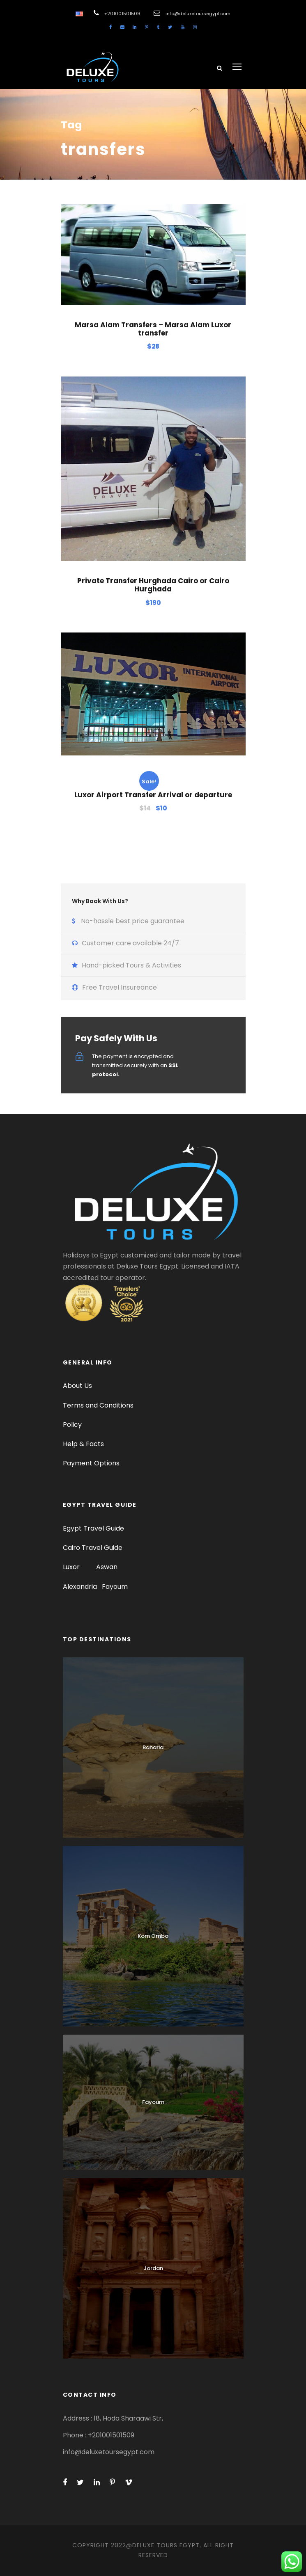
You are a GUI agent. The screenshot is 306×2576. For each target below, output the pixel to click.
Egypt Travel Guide (93, 1528)
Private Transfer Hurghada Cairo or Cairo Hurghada (153, 585)
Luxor (72, 1567)
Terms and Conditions (98, 1405)
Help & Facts (83, 1444)
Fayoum (115, 1586)
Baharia (153, 1747)
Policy (72, 1424)
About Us (77, 1385)
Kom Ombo (153, 1936)
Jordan (153, 2268)
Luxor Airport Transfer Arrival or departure (153, 795)
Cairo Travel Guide (92, 1547)
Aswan (106, 1567)
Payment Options (91, 1463)
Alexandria (80, 1586)
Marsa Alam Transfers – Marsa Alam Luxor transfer (153, 329)
